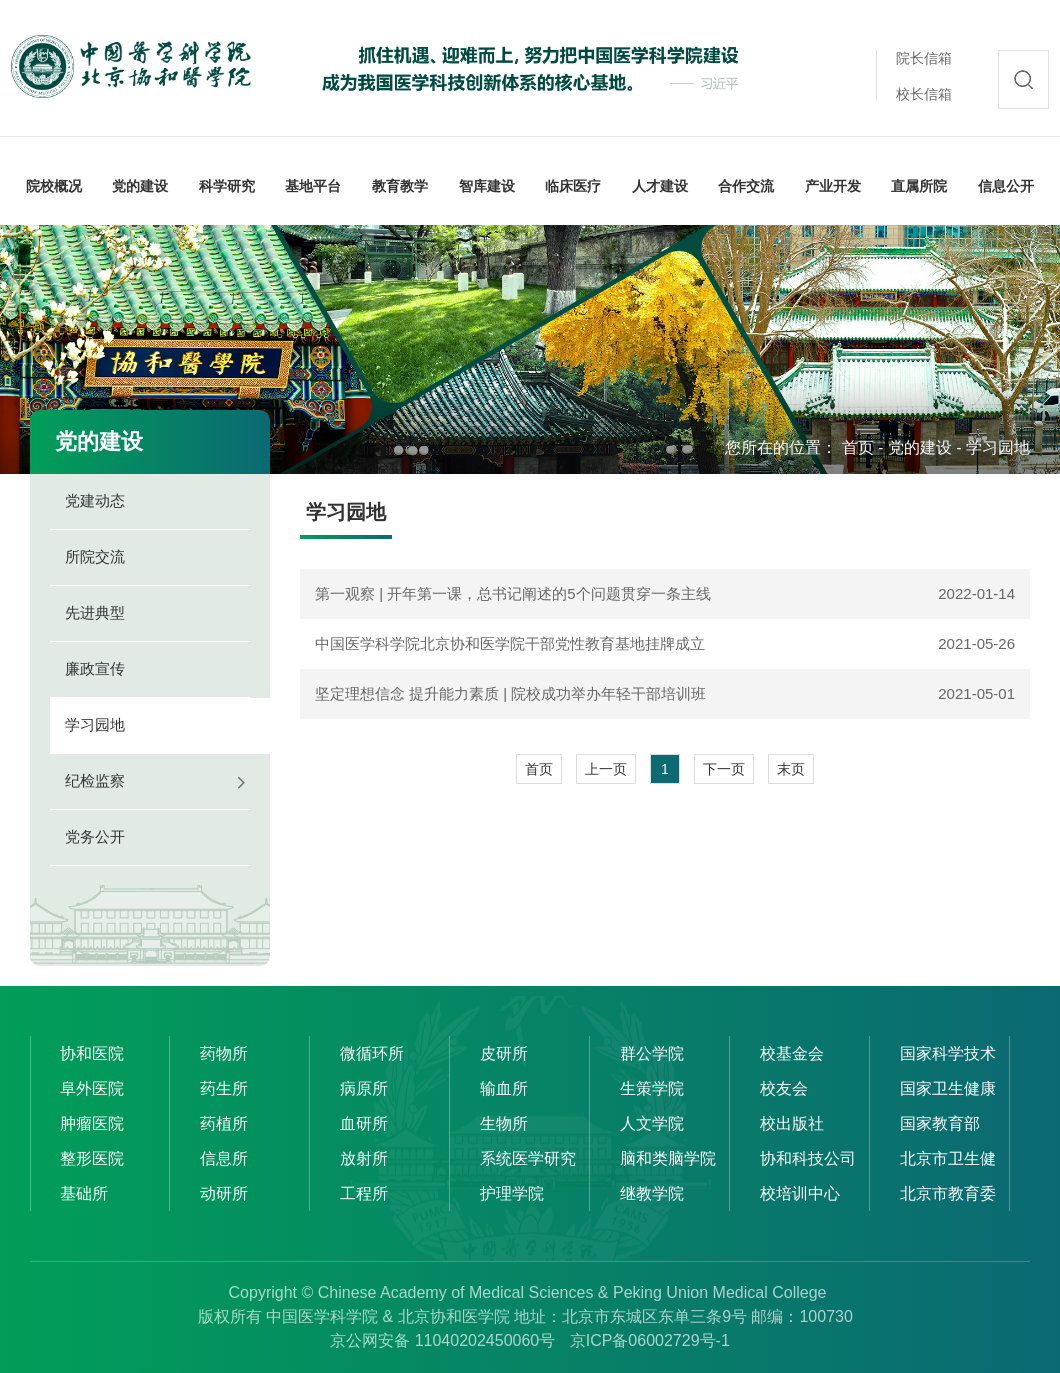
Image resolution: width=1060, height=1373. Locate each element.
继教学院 (652, 1193)
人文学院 (652, 1123)
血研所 (364, 1123)
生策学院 (652, 1088)
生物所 (504, 1123)
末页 (791, 769)
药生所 (224, 1088)
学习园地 (998, 447)
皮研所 (504, 1053)
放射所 (364, 1158)
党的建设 (920, 447)
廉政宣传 (95, 668)
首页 (858, 447)
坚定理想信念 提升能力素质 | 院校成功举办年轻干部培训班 (510, 693)
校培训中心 (800, 1193)
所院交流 (95, 556)
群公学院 (652, 1053)
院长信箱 (924, 58)
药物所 (224, 1053)
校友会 (784, 1088)
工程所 (364, 1193)
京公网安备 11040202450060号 (442, 1340)
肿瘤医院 (92, 1123)
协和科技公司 (808, 1158)
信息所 (224, 1158)
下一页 (724, 769)
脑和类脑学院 (668, 1158)
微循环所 (372, 1053)
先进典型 (95, 612)
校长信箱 (924, 94)
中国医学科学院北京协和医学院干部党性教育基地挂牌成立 (510, 643)
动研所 (224, 1193)
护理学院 (512, 1193)
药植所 (224, 1123)
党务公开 (95, 836)
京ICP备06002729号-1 (650, 1340)
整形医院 (92, 1158)
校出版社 (792, 1123)
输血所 (504, 1088)
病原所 (364, 1088)
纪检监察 (95, 780)
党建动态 (95, 500)
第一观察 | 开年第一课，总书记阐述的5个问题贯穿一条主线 (513, 593)
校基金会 (792, 1053)
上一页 (606, 769)
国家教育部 (940, 1123)
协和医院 (92, 1053)
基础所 (84, 1193)
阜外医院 (92, 1088)
